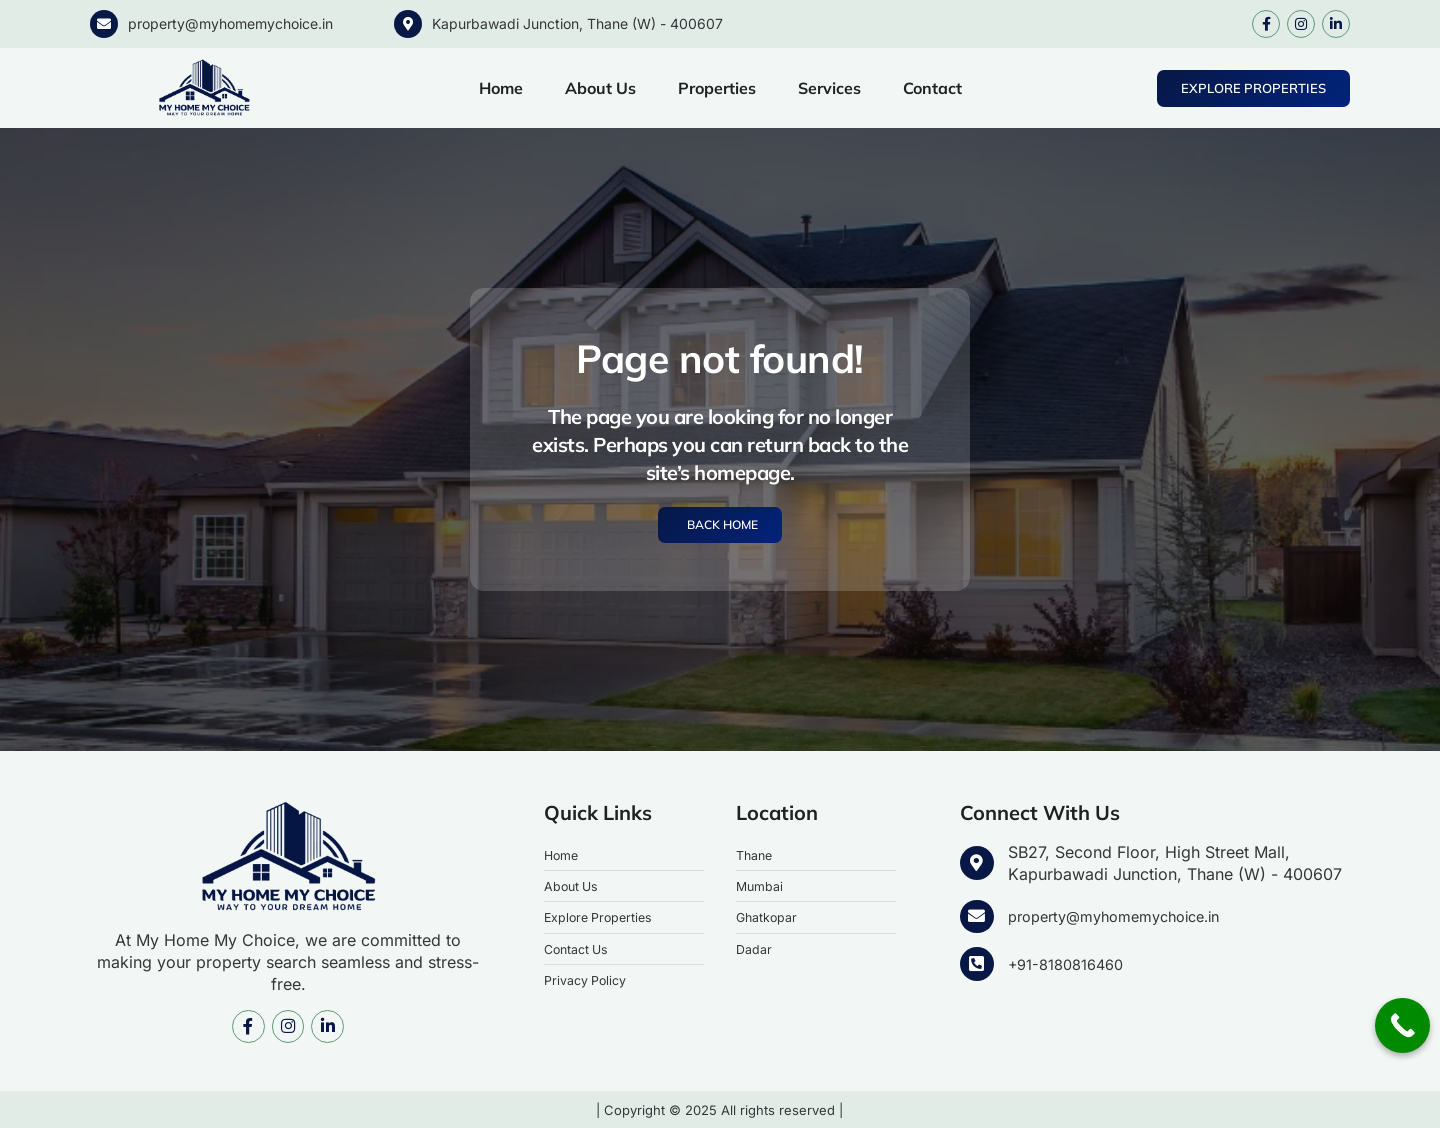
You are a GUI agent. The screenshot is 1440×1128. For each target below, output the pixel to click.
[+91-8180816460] (976, 963)
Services (829, 88)
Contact (932, 88)
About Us (600, 88)
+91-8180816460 (1070, 962)
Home (501, 88)
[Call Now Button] (1402, 1025)
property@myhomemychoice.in (230, 23)
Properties (717, 88)
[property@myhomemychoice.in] (104, 24)
